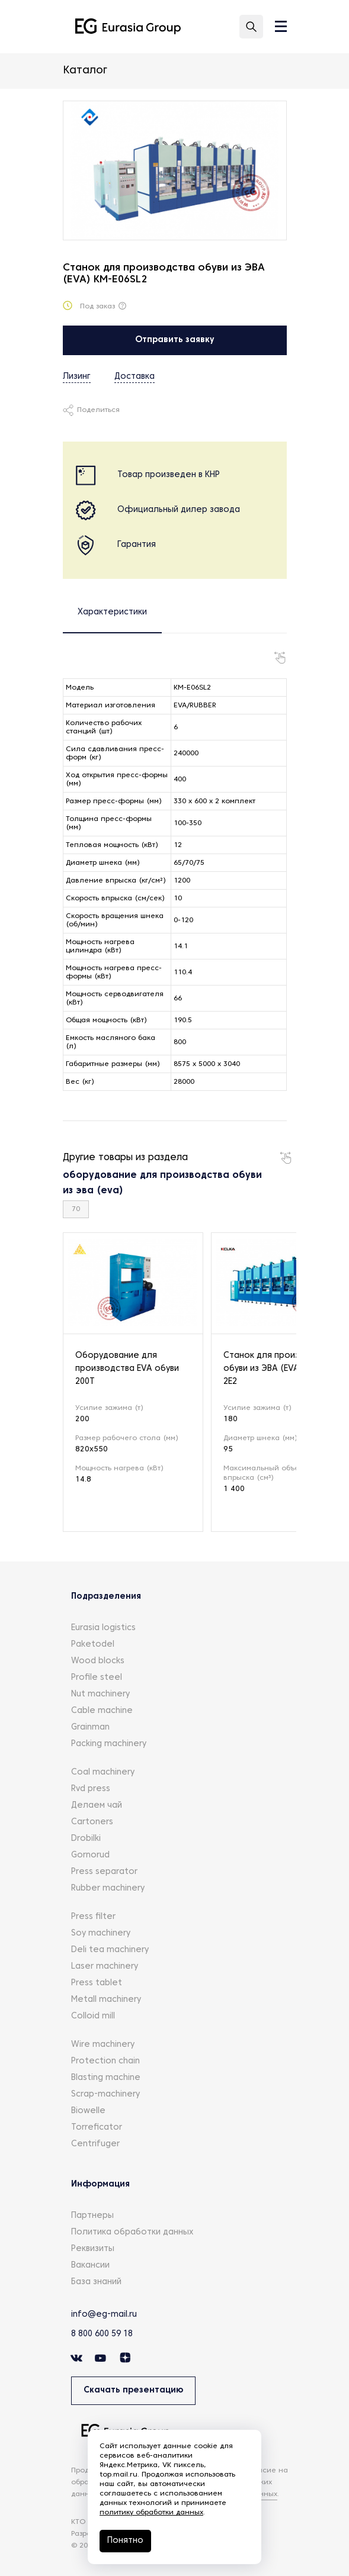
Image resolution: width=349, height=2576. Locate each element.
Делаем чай (96, 1805)
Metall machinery (106, 2000)
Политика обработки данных (132, 2232)
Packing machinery (108, 1744)
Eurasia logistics (103, 1628)
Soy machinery (100, 1933)
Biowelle (88, 2111)
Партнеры (92, 2216)
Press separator (104, 1872)
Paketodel (92, 1644)
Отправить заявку (174, 340)
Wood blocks (97, 1661)
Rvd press (90, 1789)
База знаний (96, 2282)
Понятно (125, 2541)
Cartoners (92, 1822)
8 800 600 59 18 (102, 2334)
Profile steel (96, 1678)
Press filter (93, 1917)
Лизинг (77, 377)
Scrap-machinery (105, 2094)
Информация (100, 2184)
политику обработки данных (151, 2512)
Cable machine (102, 1711)
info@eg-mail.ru (104, 2315)
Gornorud (90, 1855)
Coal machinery (103, 1772)
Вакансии (90, 2265)
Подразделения (106, 1597)
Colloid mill (93, 2016)
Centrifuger (95, 2144)
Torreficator (96, 2127)
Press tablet (96, 1983)
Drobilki (86, 1839)
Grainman (90, 1727)
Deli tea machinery (110, 1950)
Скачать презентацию (133, 2390)
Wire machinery (103, 2045)
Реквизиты (92, 2249)
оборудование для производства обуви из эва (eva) (162, 1183)
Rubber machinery (108, 1888)
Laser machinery (104, 1966)
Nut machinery (100, 1694)
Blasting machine (105, 2078)
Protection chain (105, 2061)
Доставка (134, 377)
